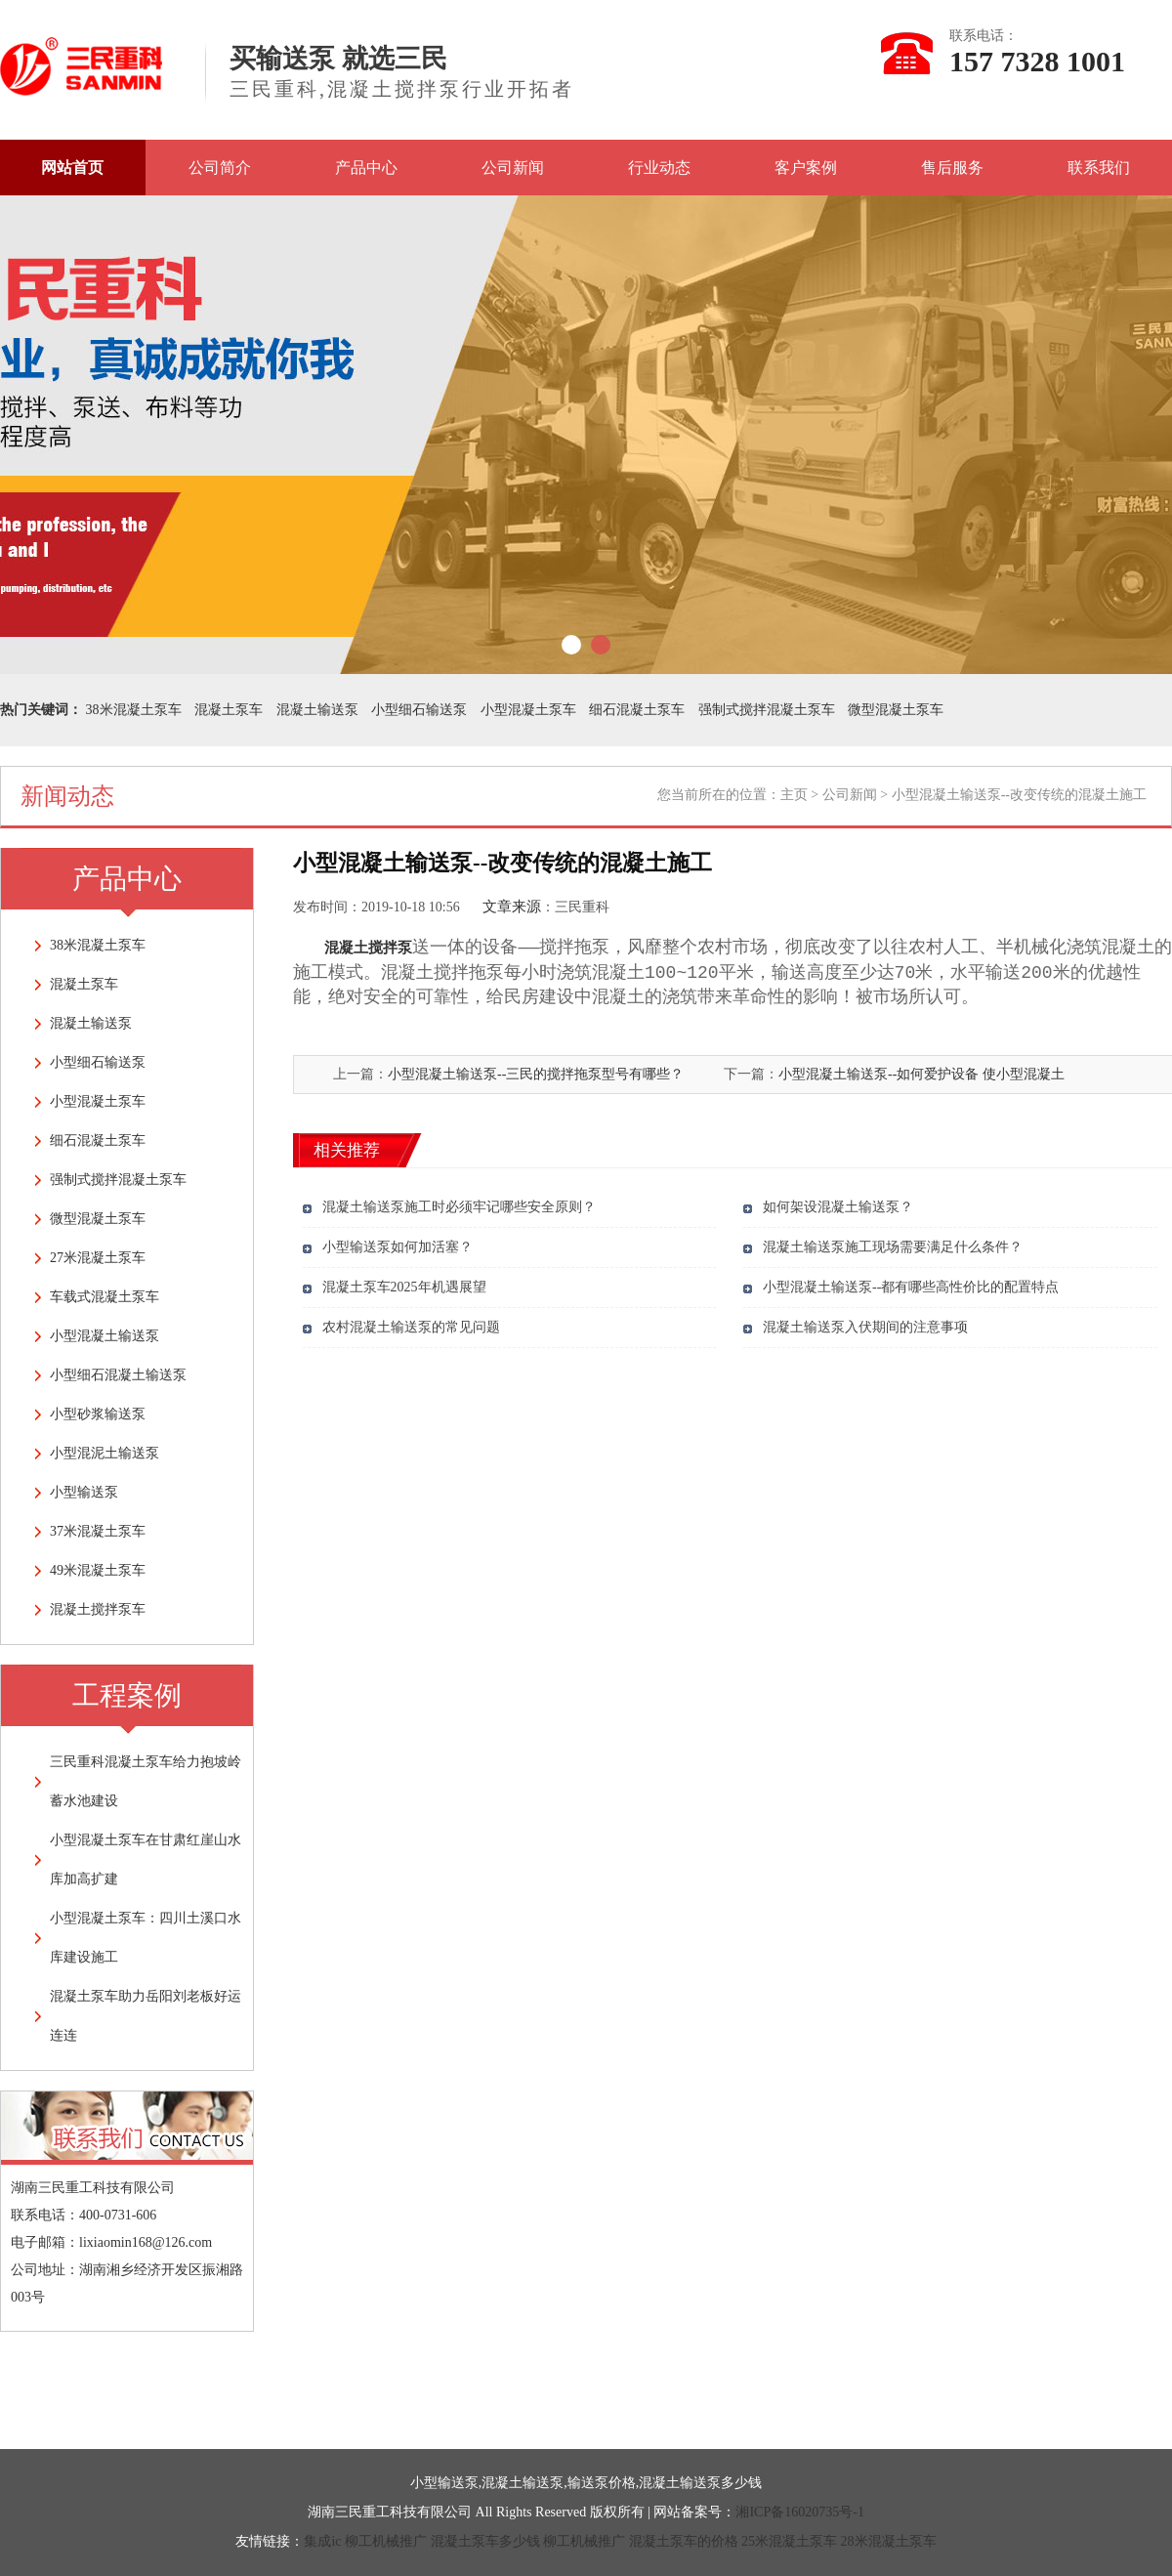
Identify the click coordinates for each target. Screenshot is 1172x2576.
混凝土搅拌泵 (368, 947)
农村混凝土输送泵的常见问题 (411, 1327)
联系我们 (1098, 167)
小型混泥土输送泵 (104, 1453)
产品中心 (366, 167)
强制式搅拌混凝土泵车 (766, 709)
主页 (794, 794)
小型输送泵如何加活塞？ (397, 1247)
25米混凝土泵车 (789, 2541)
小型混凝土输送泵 (104, 1336)
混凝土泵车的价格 (683, 2541)
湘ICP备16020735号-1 (799, 2512)
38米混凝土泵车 (134, 709)
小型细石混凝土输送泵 (118, 1375)
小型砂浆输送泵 (98, 1414)
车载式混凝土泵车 (104, 1296)
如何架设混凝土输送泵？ (838, 1207)
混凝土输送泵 (317, 709)
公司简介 (219, 167)
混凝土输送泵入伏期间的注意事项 (865, 1327)
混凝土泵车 (228, 709)
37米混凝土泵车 (98, 1531)
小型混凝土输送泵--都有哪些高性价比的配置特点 (911, 1287)
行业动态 (659, 167)
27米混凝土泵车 (98, 1257)
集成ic (322, 2541)
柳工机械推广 (386, 2541)
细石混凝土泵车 (637, 709)
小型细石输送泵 (419, 709)
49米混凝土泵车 (98, 1570)
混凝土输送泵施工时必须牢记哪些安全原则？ (459, 1207)
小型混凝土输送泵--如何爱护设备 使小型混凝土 (921, 1074)
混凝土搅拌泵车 (98, 1609)
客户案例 (805, 167)
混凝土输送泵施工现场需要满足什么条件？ (893, 1247)
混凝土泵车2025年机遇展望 (404, 1287)
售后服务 (952, 167)
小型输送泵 (84, 1492)
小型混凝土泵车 (528, 709)
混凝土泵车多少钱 (485, 2541)
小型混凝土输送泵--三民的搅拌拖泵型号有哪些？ (536, 1074)
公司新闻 (512, 167)
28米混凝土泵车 (889, 2541)
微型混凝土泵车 (895, 709)
